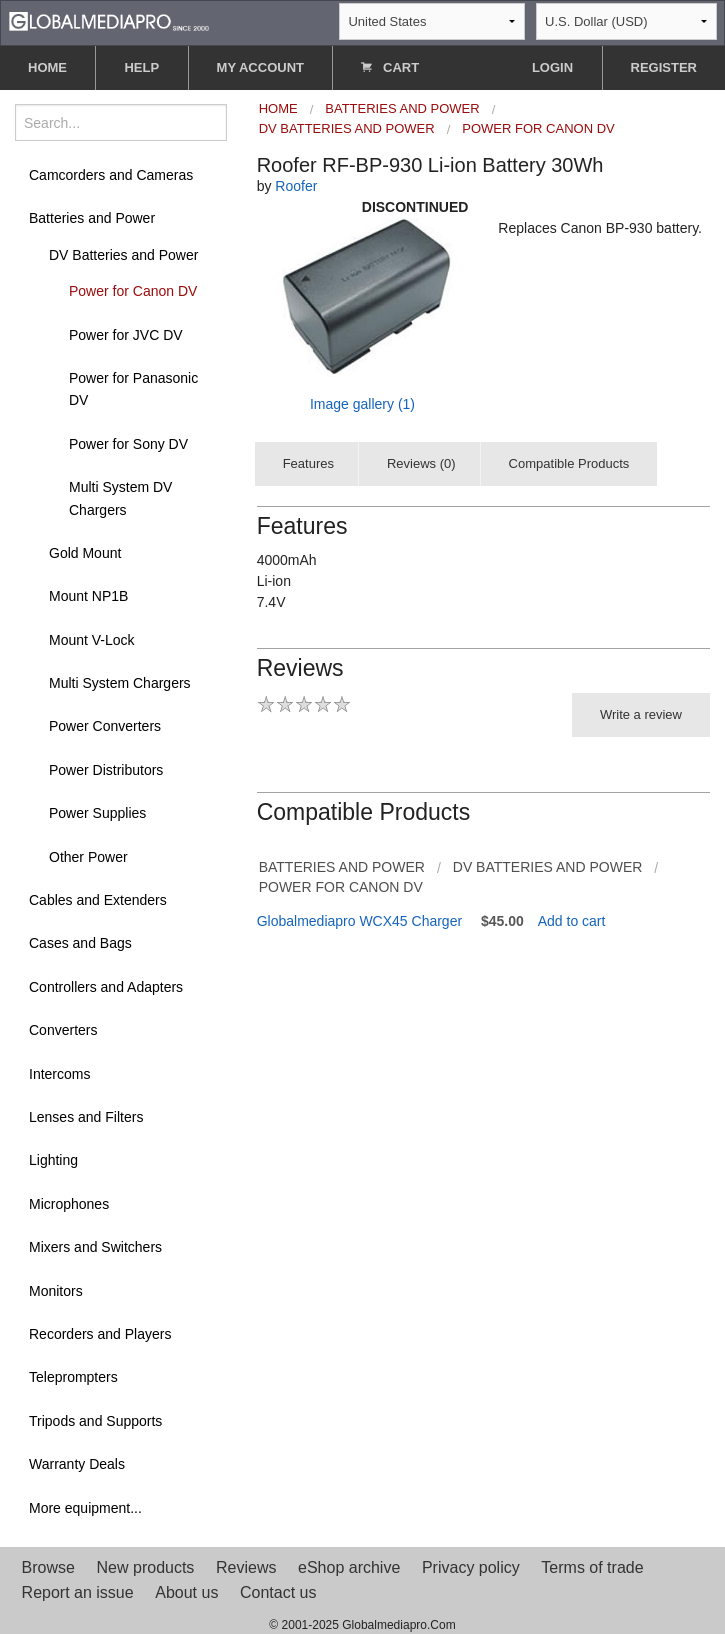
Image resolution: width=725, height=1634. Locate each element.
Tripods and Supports (95, 1421)
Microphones (69, 1204)
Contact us (278, 1592)
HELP (141, 67)
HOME (47, 67)
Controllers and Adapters (106, 987)
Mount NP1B (88, 596)
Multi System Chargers (120, 683)
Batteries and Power (92, 218)
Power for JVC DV (126, 335)
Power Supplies (97, 813)
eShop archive (349, 1567)
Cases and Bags (80, 943)
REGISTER (664, 67)
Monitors (56, 1291)
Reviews (246, 1567)
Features (308, 463)
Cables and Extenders (98, 900)
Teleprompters (73, 1377)
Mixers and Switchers (95, 1247)
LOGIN (552, 67)
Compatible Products (569, 463)
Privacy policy (471, 1567)
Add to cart (572, 921)
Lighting (53, 1160)
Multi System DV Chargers (120, 498)
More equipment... (85, 1508)
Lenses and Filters (86, 1117)
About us (186, 1592)
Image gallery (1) (362, 404)
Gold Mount (85, 553)
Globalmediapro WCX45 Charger (359, 921)
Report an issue (78, 1592)
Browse (48, 1567)
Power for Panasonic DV (133, 389)
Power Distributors (106, 770)
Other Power (88, 857)
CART (390, 67)
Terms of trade (592, 1567)
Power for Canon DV (133, 291)
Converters (63, 1030)
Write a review (641, 714)
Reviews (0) (421, 463)
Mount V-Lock (92, 640)
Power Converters (105, 726)
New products (146, 1567)
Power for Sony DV (128, 444)
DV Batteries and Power (123, 255)
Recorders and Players (100, 1334)
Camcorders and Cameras (111, 175)
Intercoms (59, 1074)
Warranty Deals (77, 1464)
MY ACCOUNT (260, 67)
